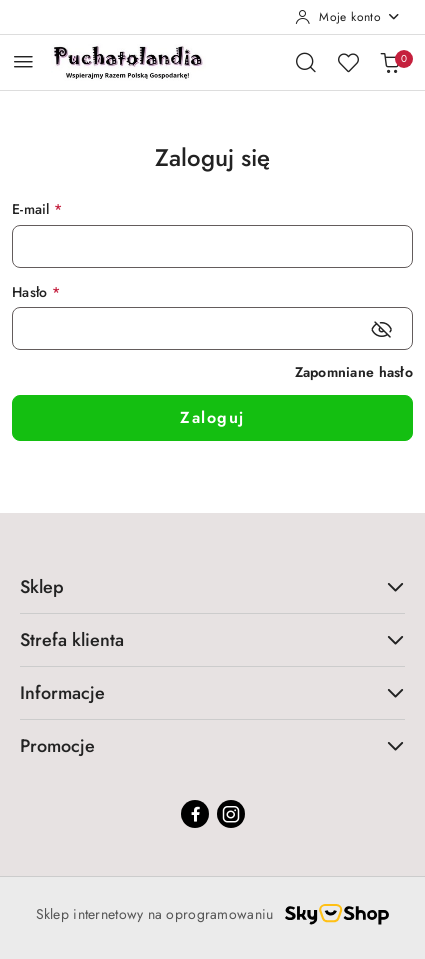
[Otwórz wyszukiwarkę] (306, 62)
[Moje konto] (348, 17)
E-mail (37, 209)
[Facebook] (195, 814)
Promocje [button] (212, 746)
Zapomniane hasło (354, 372)
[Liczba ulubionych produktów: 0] (348, 62)
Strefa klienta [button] (212, 640)
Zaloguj (212, 417)
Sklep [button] (212, 587)
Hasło (36, 292)
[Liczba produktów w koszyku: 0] (390, 62)
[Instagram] (231, 814)
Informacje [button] (212, 693)
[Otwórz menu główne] (23, 61)
